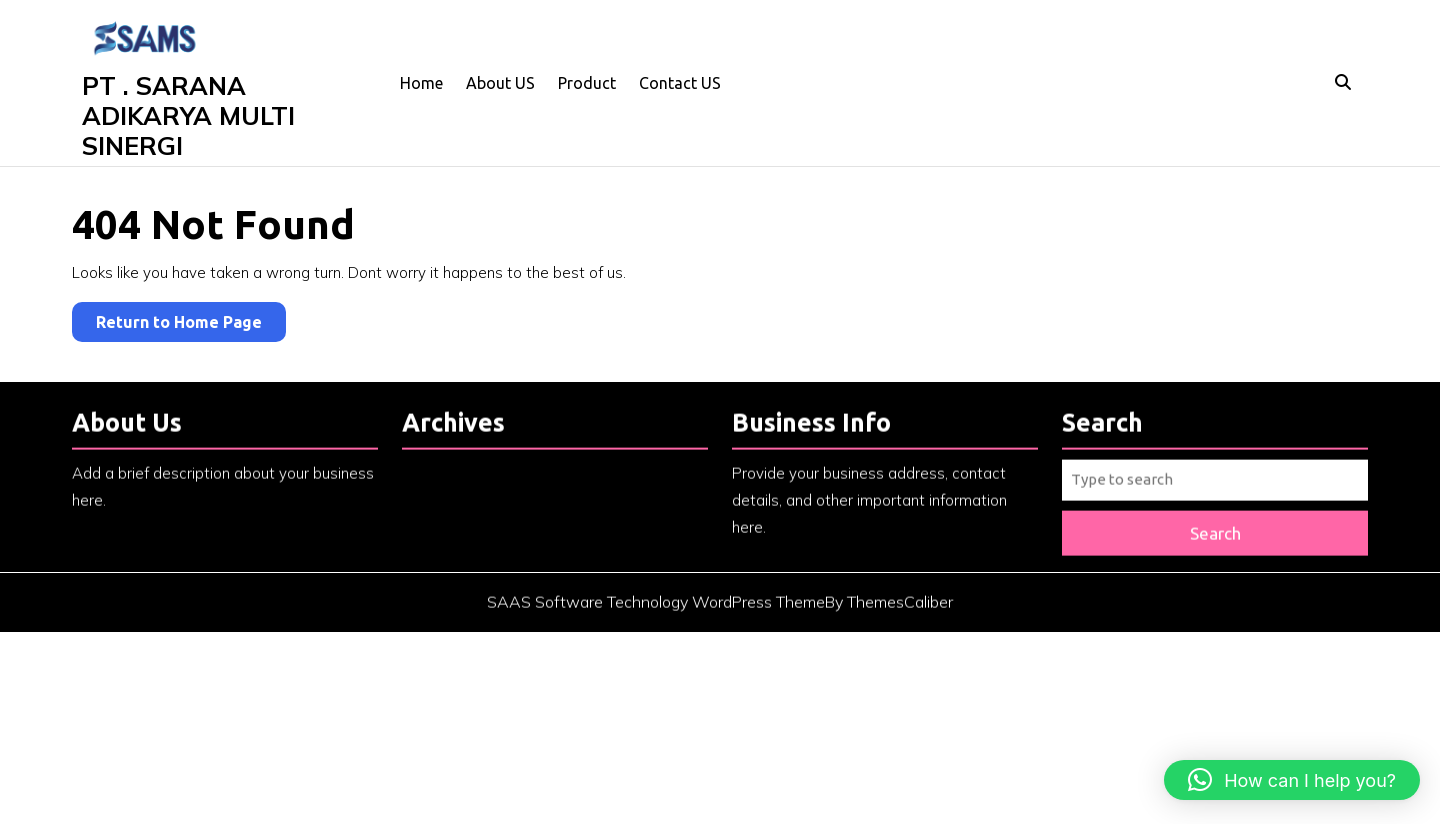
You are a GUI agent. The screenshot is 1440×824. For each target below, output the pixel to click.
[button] (1292, 780)
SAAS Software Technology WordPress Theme (656, 612)
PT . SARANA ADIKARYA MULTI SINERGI (188, 115)
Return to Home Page (191, 325)
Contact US (680, 83)
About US (500, 83)
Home (421, 83)
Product (587, 83)
